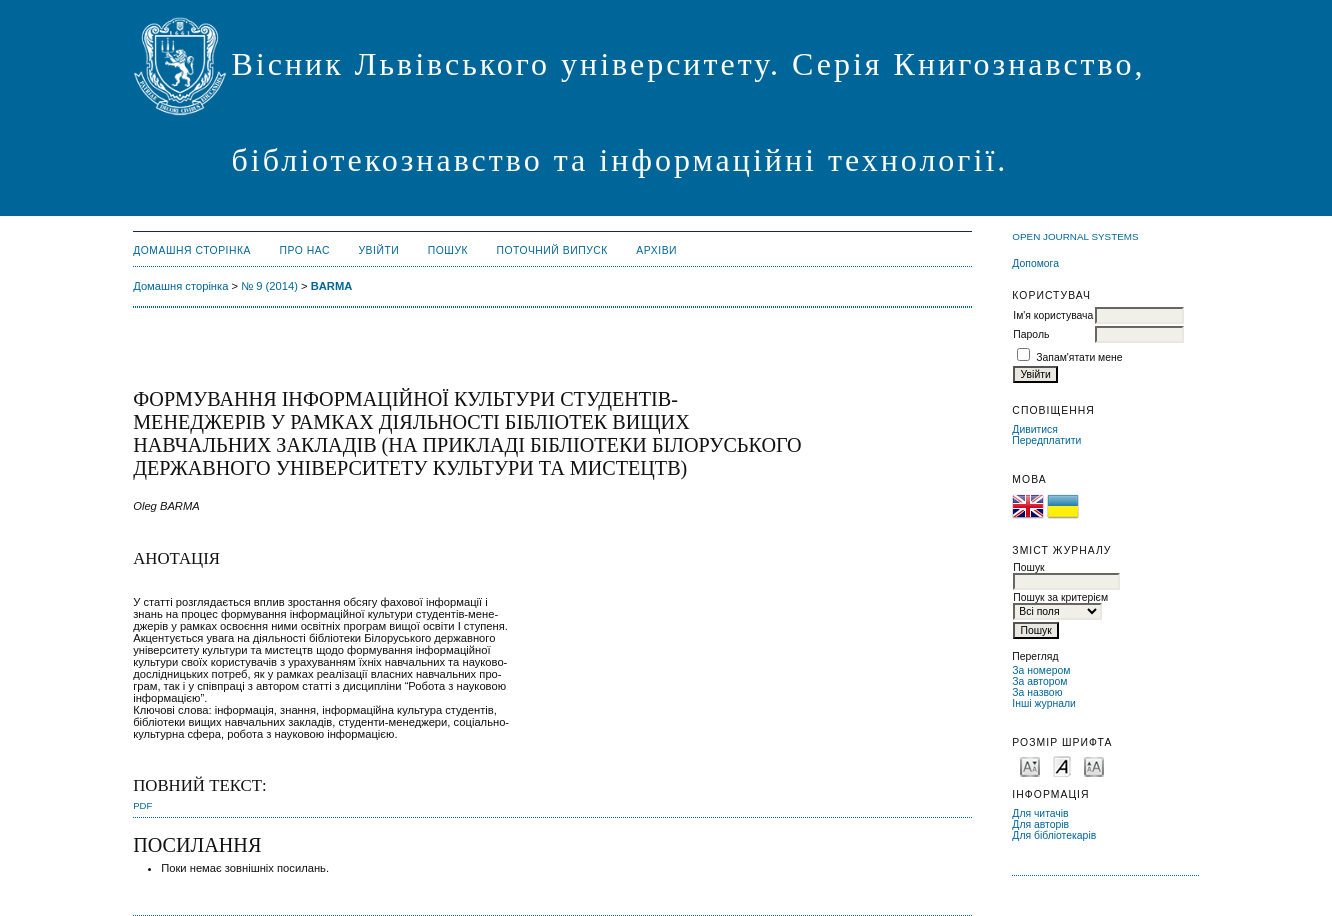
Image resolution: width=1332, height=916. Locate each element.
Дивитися (1035, 429)
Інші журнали (1043, 703)
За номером (1041, 670)
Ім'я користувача (1053, 315)
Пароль (1031, 334)
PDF (142, 805)
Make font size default (1062, 765)
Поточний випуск (552, 250)
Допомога (1035, 263)
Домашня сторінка (192, 250)
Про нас (305, 250)
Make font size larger (1094, 765)
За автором (1039, 681)
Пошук (448, 250)
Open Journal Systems (1075, 236)
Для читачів (1040, 813)
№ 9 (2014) (269, 286)
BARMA (332, 286)
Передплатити (1046, 440)
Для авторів (1040, 824)
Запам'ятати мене (1079, 357)
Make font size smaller (1030, 765)
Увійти (378, 250)
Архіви (656, 250)
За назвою (1037, 692)
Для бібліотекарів (1054, 835)
